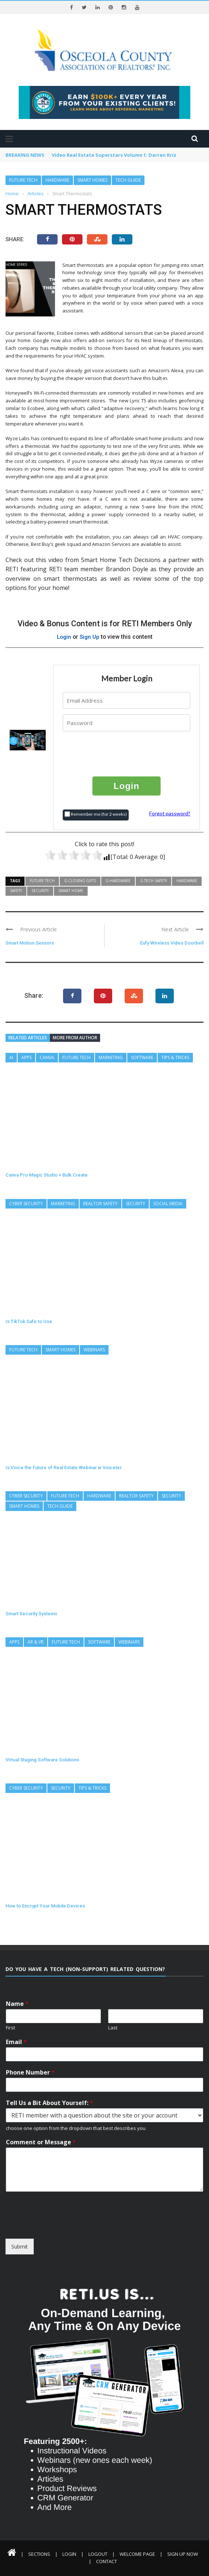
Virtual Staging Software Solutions (42, 1759)
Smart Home (70, 890)
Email (16, 2042)
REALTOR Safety (100, 1203)
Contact (106, 2561)
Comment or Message (41, 2142)
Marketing (111, 1057)
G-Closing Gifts (80, 880)
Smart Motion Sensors (30, 942)
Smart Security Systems (31, 1613)
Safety (16, 890)
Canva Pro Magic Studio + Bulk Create (47, 1175)
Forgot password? (169, 813)
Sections (39, 2554)
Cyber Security (26, 1203)
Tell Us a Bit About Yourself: (49, 2102)
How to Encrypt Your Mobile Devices (45, 1905)
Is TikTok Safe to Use (29, 1321)
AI (11, 1057)
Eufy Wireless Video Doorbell (171, 942)
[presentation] (127, 753)
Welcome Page (137, 2554)
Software (142, 1057)
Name (17, 2004)
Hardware (57, 180)
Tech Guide (128, 180)
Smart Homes (92, 180)
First (10, 2028)
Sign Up (90, 636)
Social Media (168, 1203)
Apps (26, 1057)
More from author (75, 1037)
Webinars (94, 1349)
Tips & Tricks (175, 1057)
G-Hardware (118, 880)
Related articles (27, 1037)
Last (112, 2028)
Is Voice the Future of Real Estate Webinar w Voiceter (64, 1467)
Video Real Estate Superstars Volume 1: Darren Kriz (114, 155)
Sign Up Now (182, 2554)
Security (40, 890)
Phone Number (30, 2072)
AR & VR (35, 1642)
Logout (97, 2554)
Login (63, 636)
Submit (19, 2246)
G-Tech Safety (153, 880)
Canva (47, 1057)
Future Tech (23, 180)
